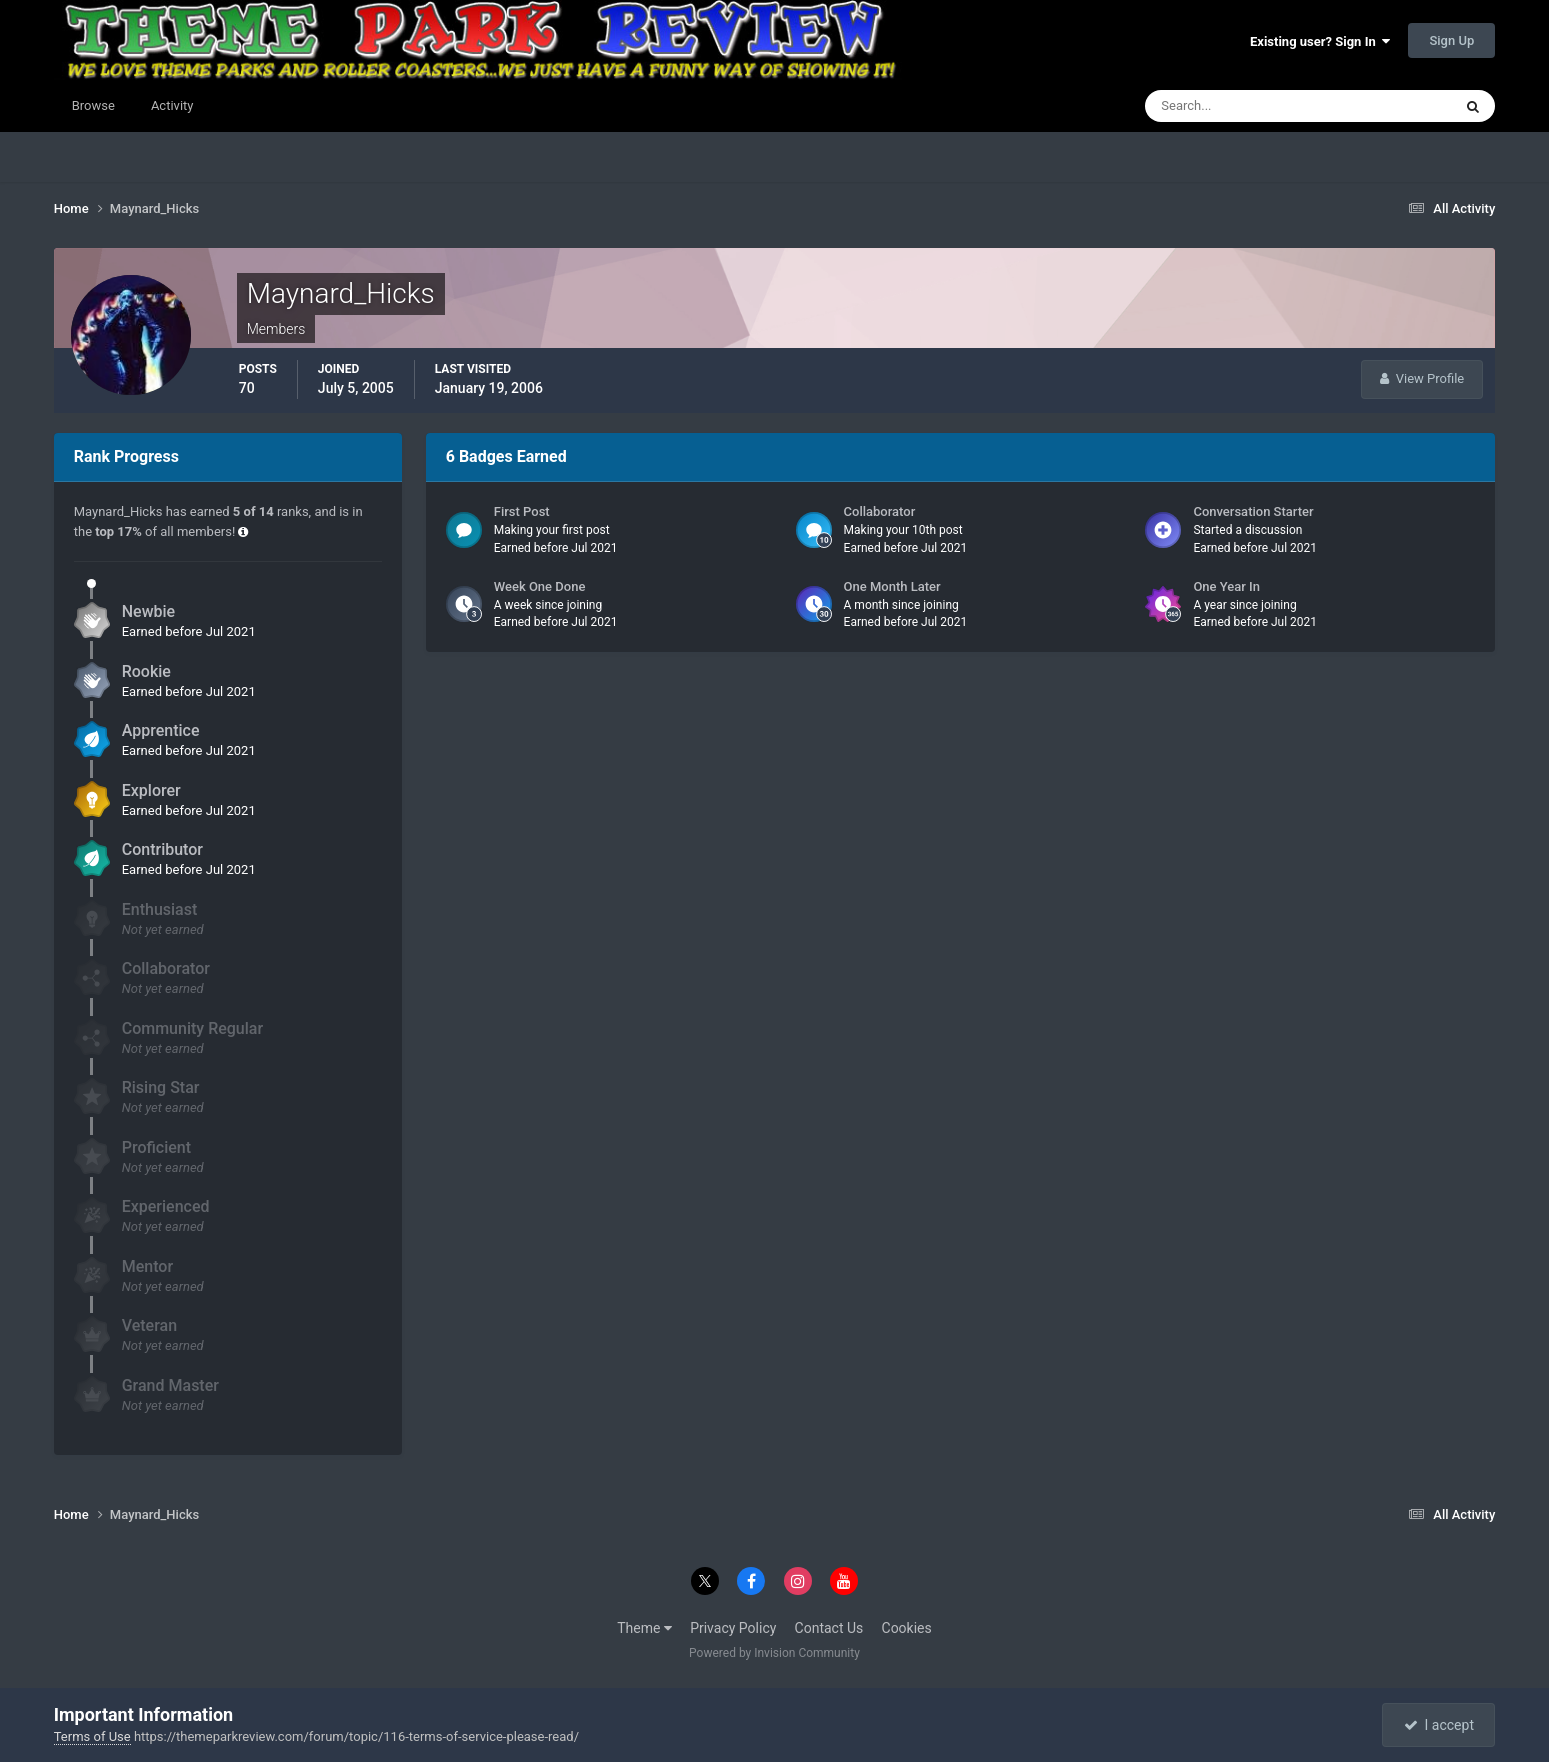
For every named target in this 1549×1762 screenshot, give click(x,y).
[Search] (1237, 106)
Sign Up (1451, 40)
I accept (1439, 1725)
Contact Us (829, 1628)
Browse (93, 105)
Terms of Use (92, 1736)
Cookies (907, 1628)
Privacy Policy (733, 1628)
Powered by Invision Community (774, 1653)
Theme (644, 1628)
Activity (172, 105)
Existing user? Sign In (1320, 41)
